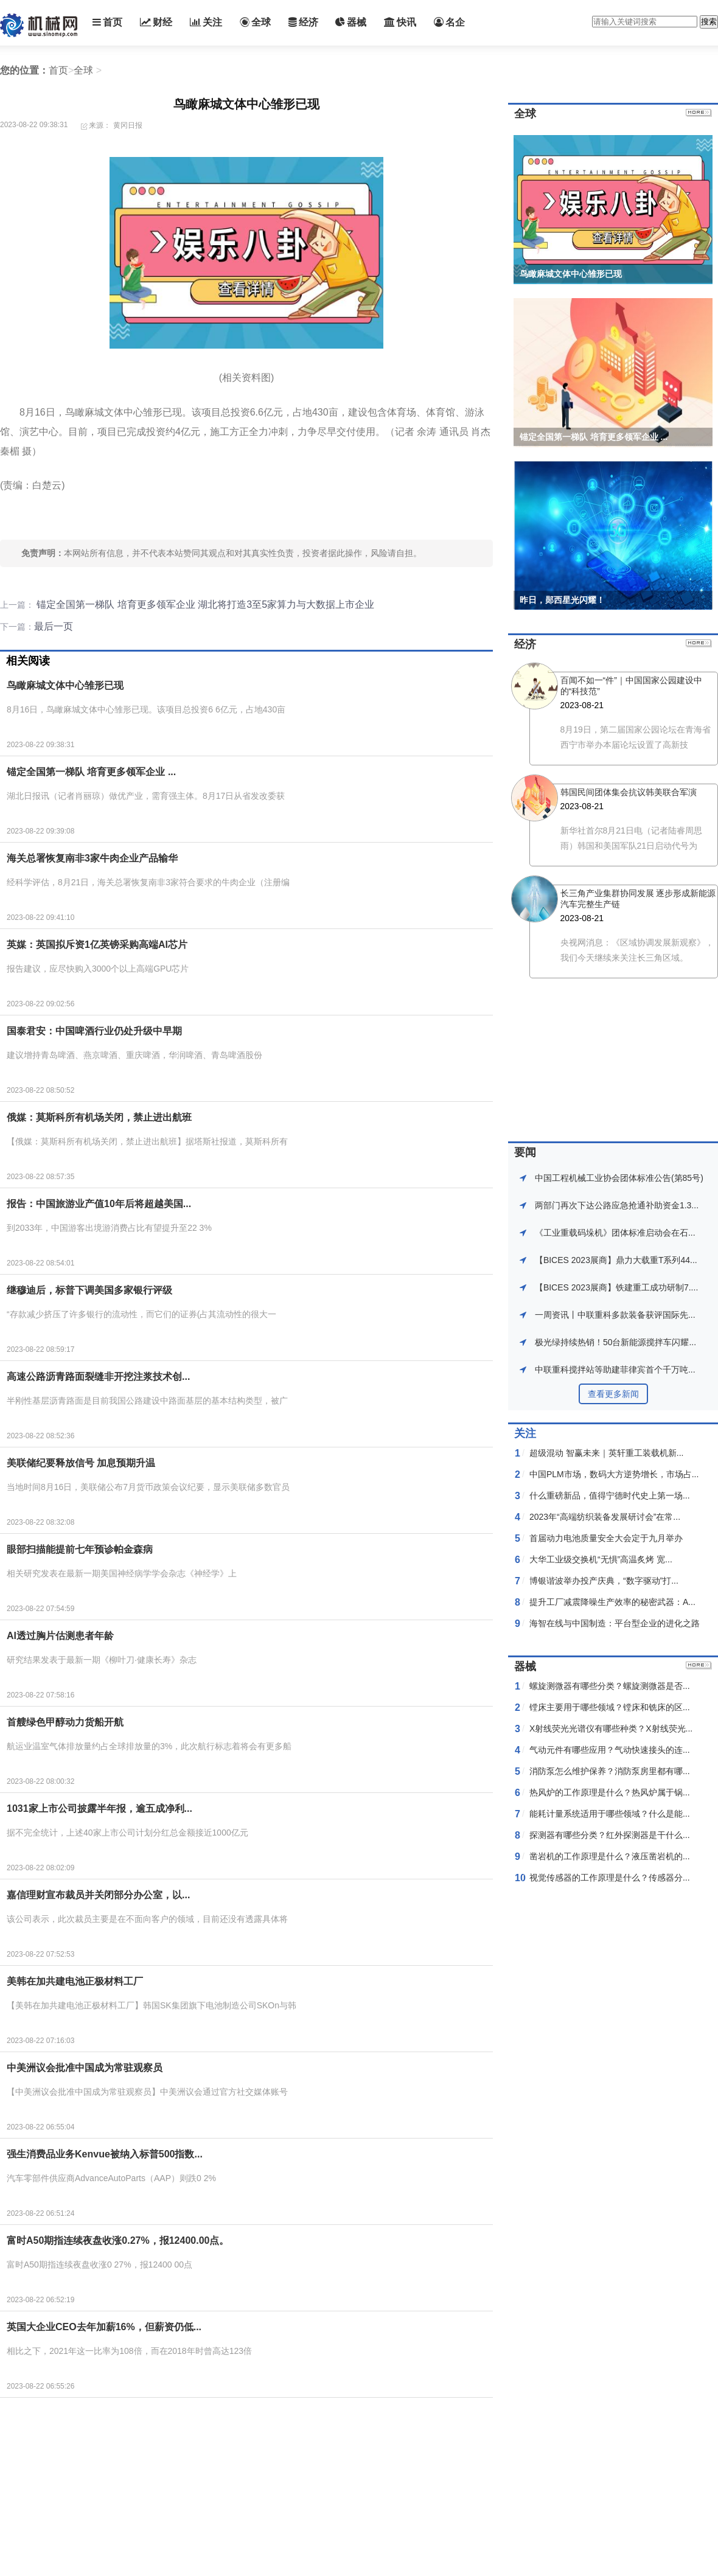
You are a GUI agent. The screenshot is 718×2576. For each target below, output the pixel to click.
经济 (303, 22)
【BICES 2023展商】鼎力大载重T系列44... (616, 1260)
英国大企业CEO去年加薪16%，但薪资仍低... (104, 2327)
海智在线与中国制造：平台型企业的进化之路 (614, 1623)
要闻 (525, 1152)
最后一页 (53, 626)
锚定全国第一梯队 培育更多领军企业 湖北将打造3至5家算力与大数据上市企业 (204, 604)
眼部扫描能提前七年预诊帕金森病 (80, 1549)
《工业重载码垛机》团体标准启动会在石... (615, 1233)
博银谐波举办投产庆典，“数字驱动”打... (603, 1581)
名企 (449, 22)
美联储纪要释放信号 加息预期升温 (81, 1463)
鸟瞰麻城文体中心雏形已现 (65, 685)
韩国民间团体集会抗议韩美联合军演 (628, 792)
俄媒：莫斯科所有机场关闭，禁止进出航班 (99, 1117)
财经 (156, 22)
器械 (350, 22)
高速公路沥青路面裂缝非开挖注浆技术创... (98, 1376)
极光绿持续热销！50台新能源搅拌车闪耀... (615, 1342)
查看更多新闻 (613, 1394)
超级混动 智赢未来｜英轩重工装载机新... (606, 1453)
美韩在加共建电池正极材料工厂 (75, 1981)
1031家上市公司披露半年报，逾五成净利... (99, 1808)
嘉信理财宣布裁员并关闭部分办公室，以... (98, 1895)
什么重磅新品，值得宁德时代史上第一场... (609, 1495)
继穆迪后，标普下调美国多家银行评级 (89, 1290)
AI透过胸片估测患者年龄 (60, 1636)
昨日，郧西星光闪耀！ (562, 600)
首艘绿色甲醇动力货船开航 (65, 1722)
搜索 (709, 21)
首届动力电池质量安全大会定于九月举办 (606, 1538)
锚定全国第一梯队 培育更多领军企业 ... (91, 772)
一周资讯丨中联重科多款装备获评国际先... (615, 1315)
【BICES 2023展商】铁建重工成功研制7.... (616, 1287)
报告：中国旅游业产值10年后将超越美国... (99, 1204)
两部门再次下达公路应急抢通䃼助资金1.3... (617, 1205)
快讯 (400, 22)
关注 (206, 22)
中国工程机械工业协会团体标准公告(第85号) (619, 1178)
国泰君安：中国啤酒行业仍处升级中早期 (94, 1031)
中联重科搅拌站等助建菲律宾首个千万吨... (615, 1369)
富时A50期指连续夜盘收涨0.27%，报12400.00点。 (118, 2240)
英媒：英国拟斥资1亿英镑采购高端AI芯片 (97, 944)
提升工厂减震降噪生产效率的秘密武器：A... (612, 1602)
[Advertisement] (222, 2489)
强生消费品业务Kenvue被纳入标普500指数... (105, 2154)
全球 (255, 22)
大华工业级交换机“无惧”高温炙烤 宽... (600, 1559)
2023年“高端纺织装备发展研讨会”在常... (604, 1517)
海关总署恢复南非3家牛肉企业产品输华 (92, 858)
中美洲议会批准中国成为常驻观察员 (84, 2068)
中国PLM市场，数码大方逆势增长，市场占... (614, 1474)
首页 (107, 22)
